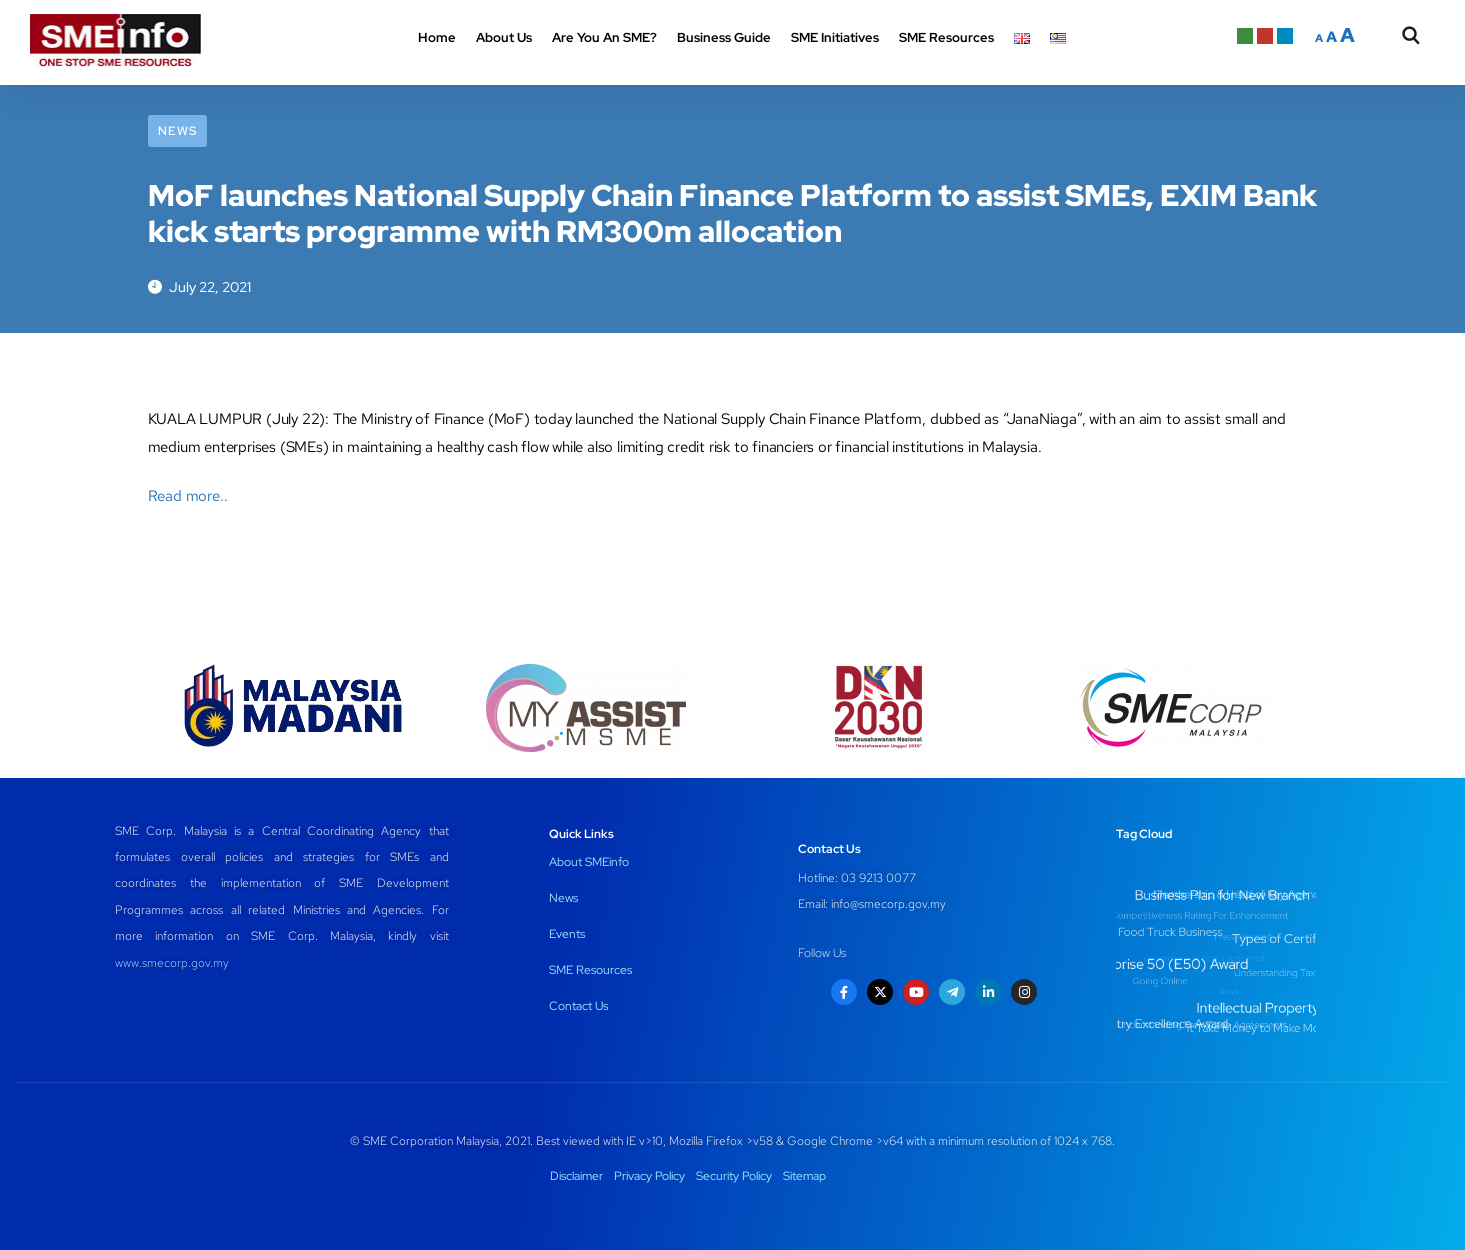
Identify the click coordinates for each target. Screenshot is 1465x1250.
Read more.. (188, 496)
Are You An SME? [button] (604, 37)
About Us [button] (504, 37)
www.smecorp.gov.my (172, 963)
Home (437, 37)
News (177, 131)
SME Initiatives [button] (835, 37)
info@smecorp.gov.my (888, 904)
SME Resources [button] (946, 37)
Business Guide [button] (724, 37)
